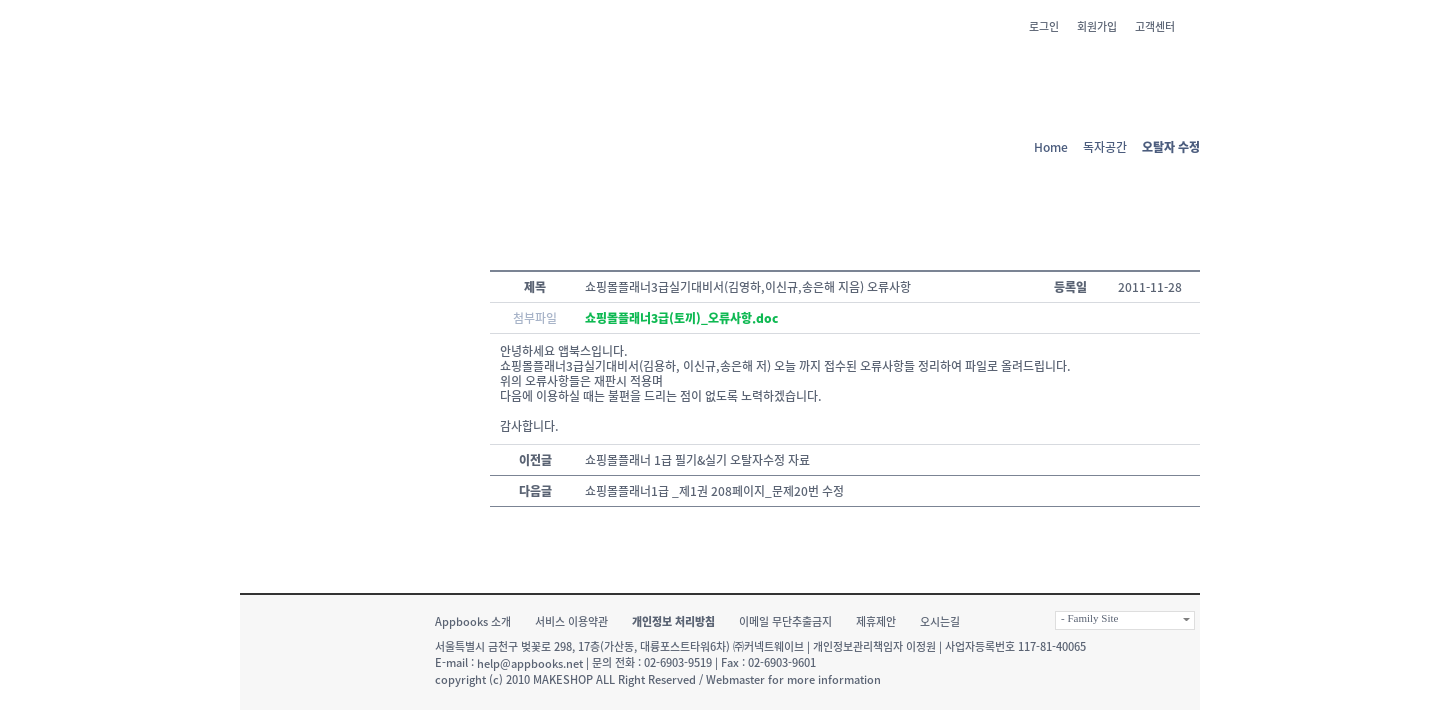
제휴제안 (876, 622)
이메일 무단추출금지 (785, 622)
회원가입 (1097, 27)
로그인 (1044, 27)
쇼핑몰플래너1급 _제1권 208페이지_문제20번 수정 (714, 491)
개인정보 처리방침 (673, 622)
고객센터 (1155, 27)
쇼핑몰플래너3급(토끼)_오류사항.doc (681, 318)
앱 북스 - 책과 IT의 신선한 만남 (334, 65)
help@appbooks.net (530, 663)
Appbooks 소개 (473, 622)
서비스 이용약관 (571, 622)
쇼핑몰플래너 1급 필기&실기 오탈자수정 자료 (697, 460)
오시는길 (940, 622)
